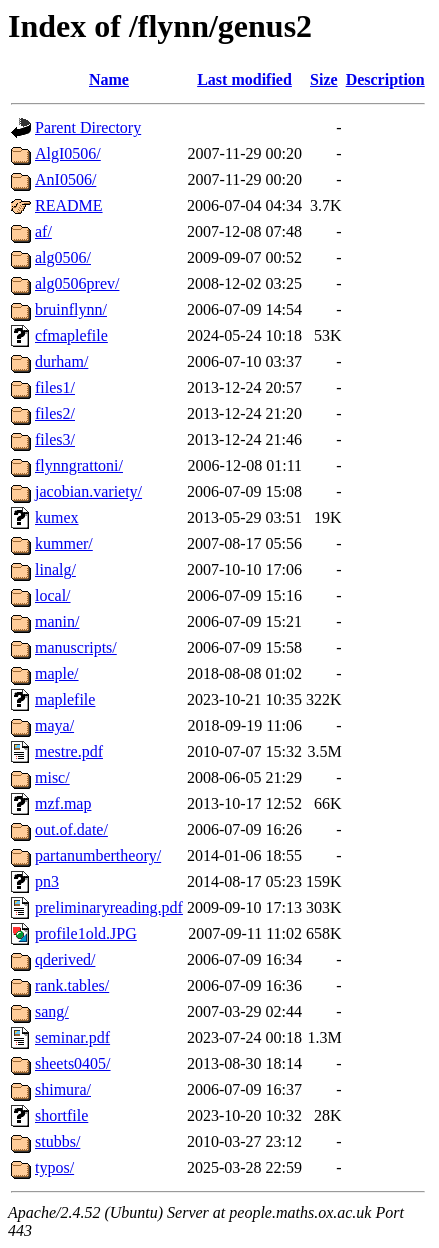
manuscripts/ (76, 647)
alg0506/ (63, 257)
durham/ (61, 361)
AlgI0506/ (68, 153)
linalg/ (55, 569)
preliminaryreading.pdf (109, 907)
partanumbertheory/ (98, 855)
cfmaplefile (71, 335)
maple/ (57, 673)
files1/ (55, 387)
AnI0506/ (65, 179)
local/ (53, 595)
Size (324, 79)
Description (385, 79)
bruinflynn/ (71, 309)
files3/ (55, 439)
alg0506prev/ (77, 283)
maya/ (54, 725)
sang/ (52, 1011)
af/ (43, 231)
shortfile (61, 1115)
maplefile (65, 699)
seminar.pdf (72, 1037)
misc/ (52, 777)
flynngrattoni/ (79, 465)
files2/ (55, 413)
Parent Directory (88, 127)
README (69, 205)
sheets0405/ (73, 1063)
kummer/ (64, 543)
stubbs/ (57, 1141)
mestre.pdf (69, 751)
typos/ (54, 1167)
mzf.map (63, 803)
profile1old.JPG (86, 933)
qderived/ (65, 959)
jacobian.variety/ (88, 491)
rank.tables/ (72, 985)
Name (109, 79)
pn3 (47, 881)
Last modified (244, 79)
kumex (57, 517)
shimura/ (63, 1089)
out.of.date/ (71, 829)
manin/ (57, 621)
